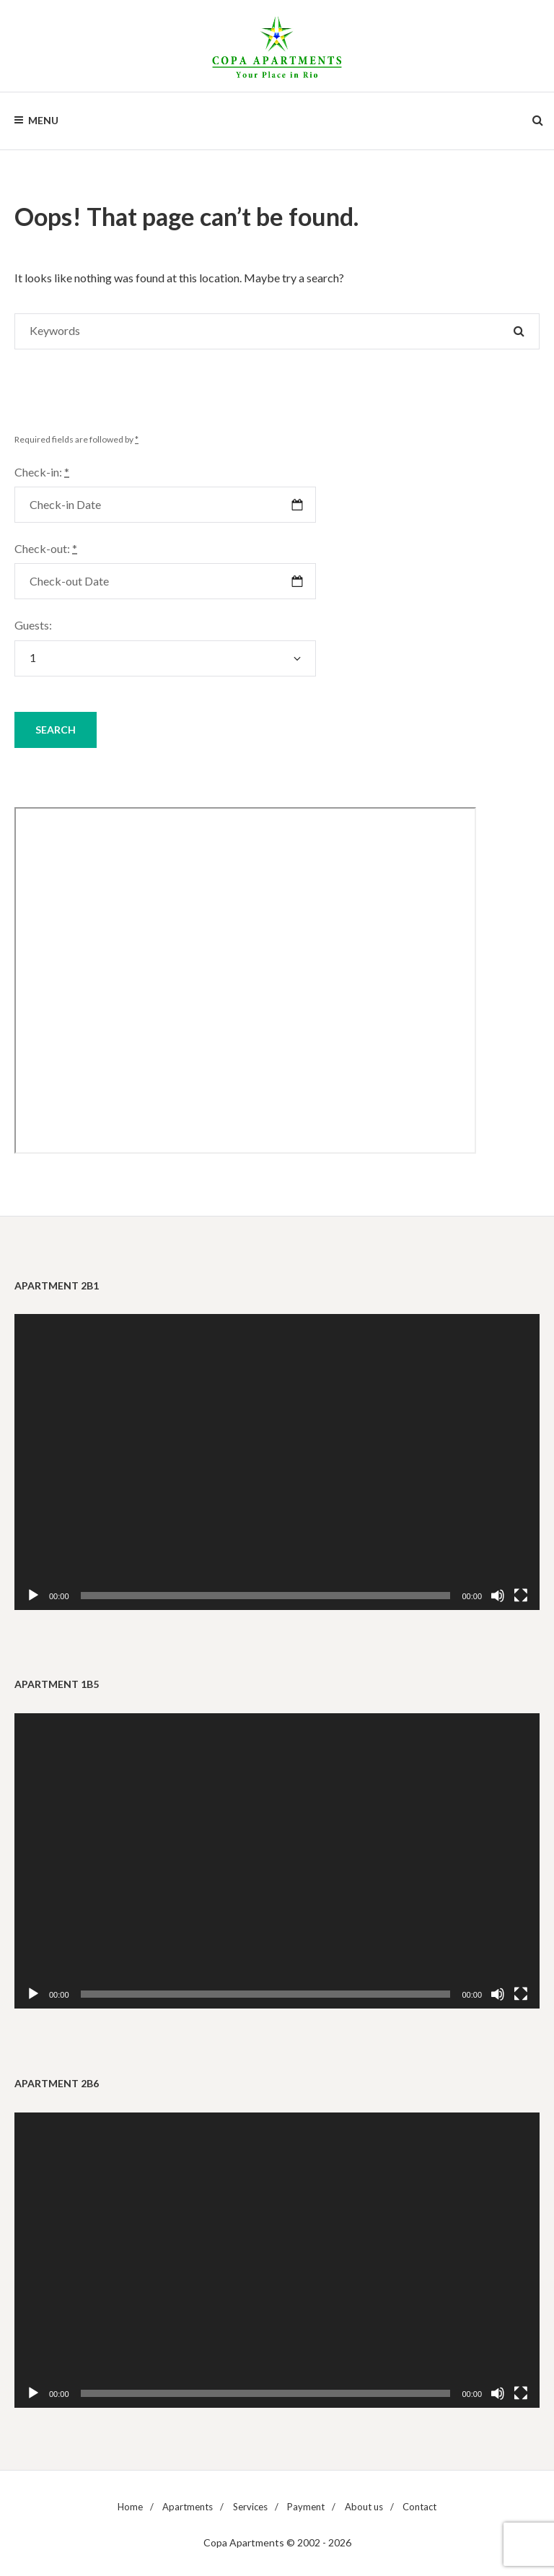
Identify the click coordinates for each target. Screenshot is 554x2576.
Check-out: (45, 548)
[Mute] (498, 1595)
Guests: (33, 625)
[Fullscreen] (521, 1595)
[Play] (33, 1595)
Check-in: (41, 472)
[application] (277, 1462)
